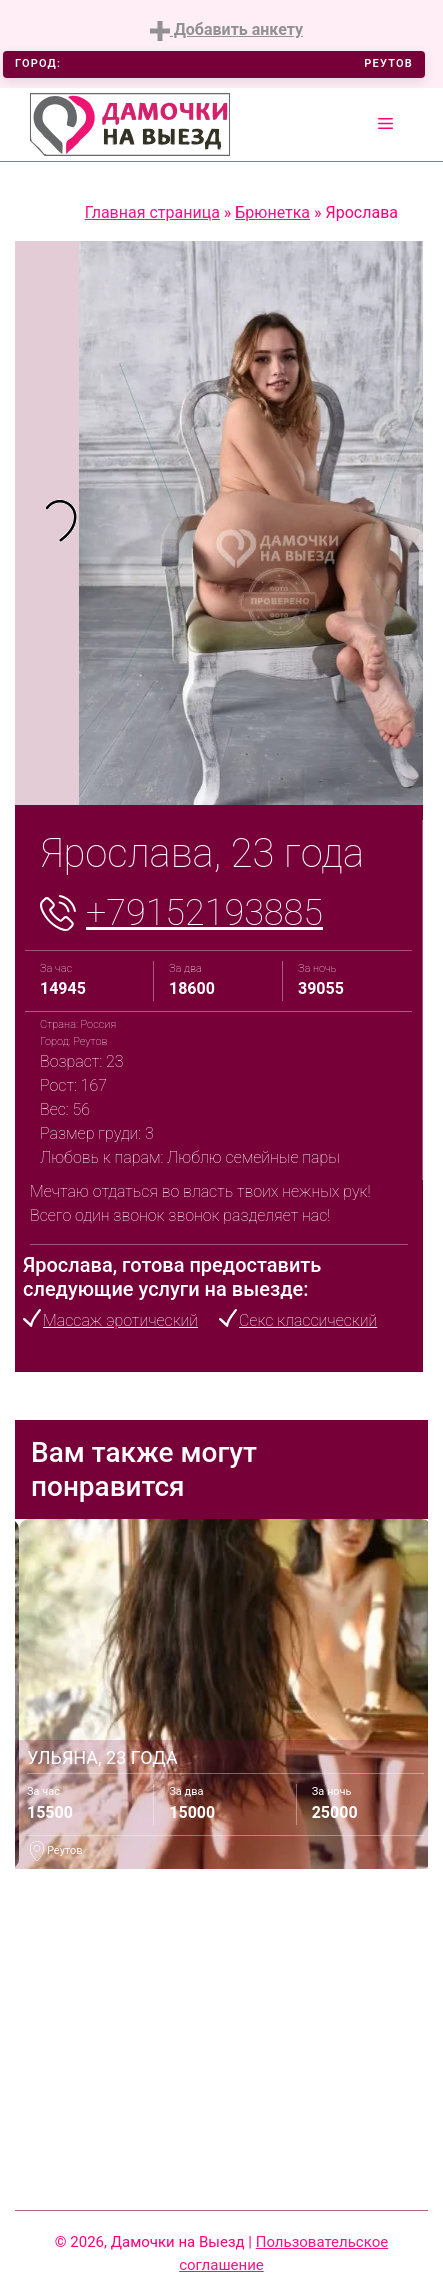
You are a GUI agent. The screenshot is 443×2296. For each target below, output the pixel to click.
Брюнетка (272, 212)
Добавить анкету (226, 30)
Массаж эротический (120, 1320)
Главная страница (152, 212)
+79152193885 (204, 913)
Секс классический (308, 1320)
